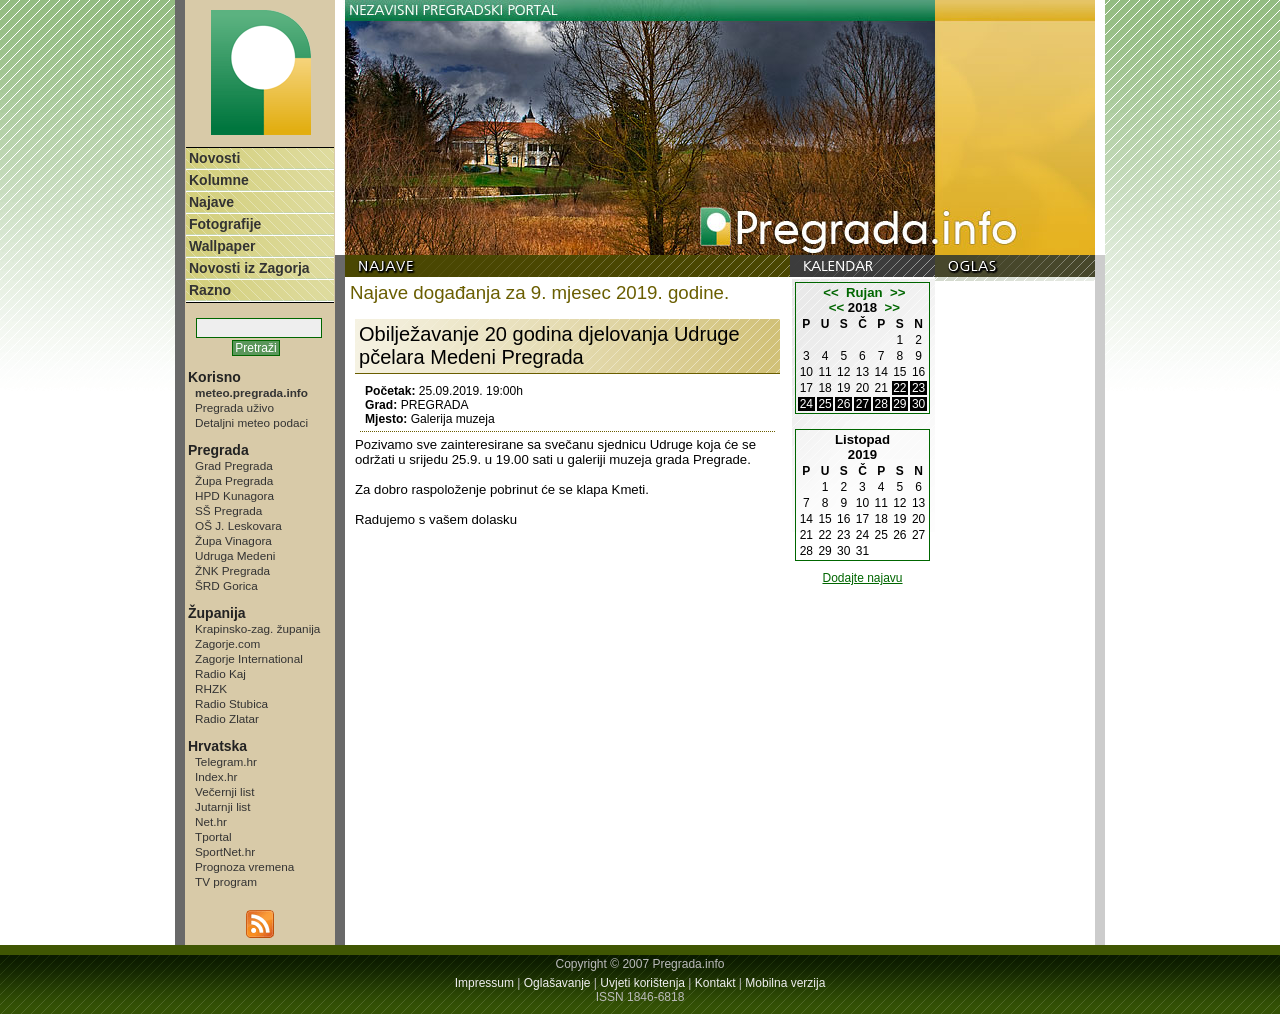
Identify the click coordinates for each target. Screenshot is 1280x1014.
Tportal (213, 836)
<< (830, 292)
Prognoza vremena (244, 866)
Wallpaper (222, 246)
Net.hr (211, 821)
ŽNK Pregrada (232, 570)
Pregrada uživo (234, 407)
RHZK (211, 688)
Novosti (214, 158)
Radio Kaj (220, 673)
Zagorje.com (227, 643)
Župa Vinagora (233, 540)
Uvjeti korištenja (642, 983)
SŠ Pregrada (228, 510)
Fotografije (225, 224)
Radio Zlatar (227, 718)
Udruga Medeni (235, 555)
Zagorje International (249, 658)
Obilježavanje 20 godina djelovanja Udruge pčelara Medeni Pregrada (549, 345)
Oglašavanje (557, 983)
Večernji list (224, 791)
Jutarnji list (223, 806)
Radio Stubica (231, 703)
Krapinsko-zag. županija (257, 628)
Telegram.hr (226, 761)
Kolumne (219, 180)
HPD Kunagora (234, 495)
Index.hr (216, 776)
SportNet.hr (225, 851)
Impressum (484, 983)
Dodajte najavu (862, 578)
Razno (210, 290)
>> (897, 292)
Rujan (864, 292)
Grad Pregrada (234, 465)
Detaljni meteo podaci (251, 422)
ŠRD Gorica (226, 585)
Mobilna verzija (785, 983)
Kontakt (715, 983)
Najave (211, 202)
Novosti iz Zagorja (249, 268)
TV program (226, 881)
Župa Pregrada (234, 480)
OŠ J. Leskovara (238, 525)
